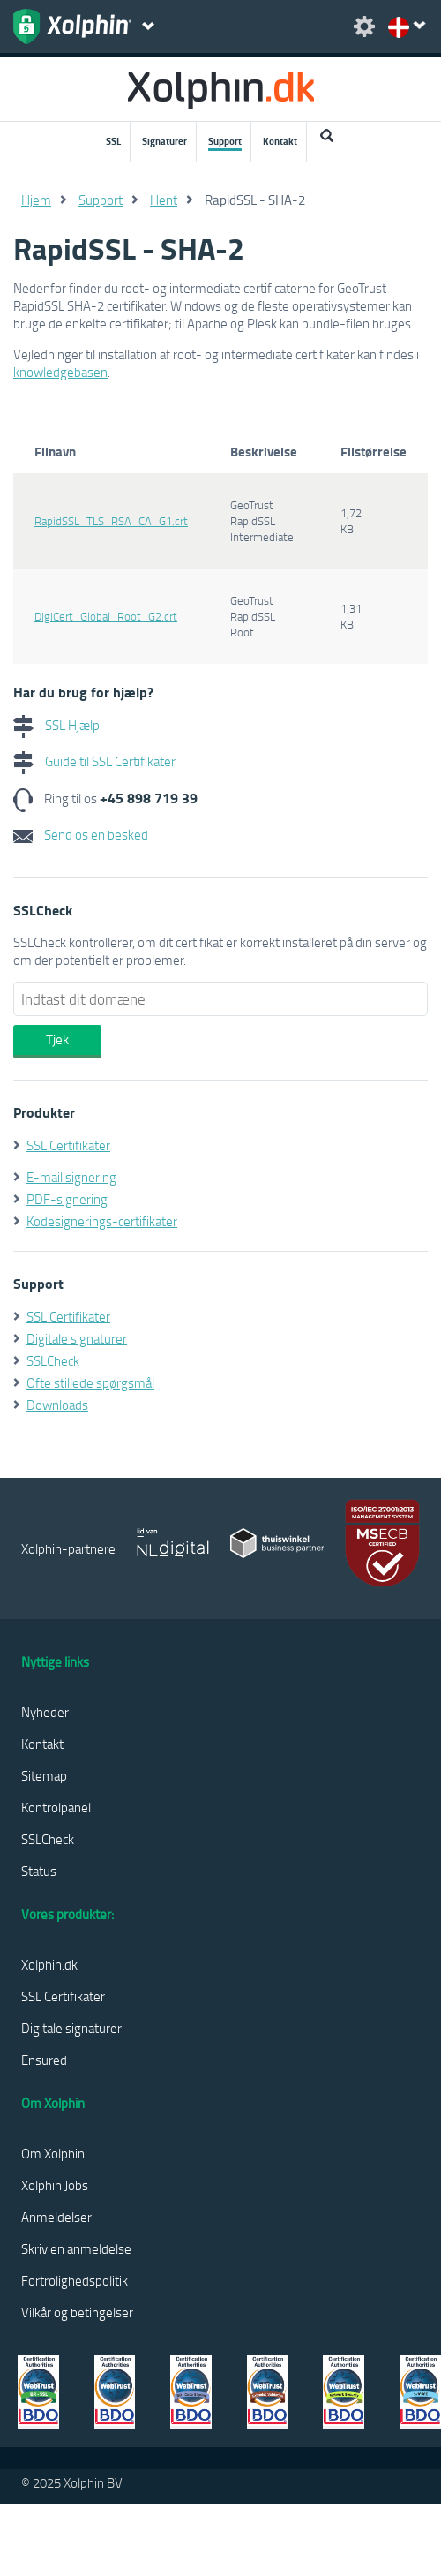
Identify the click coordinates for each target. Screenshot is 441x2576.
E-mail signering (71, 1177)
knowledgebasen (60, 371)
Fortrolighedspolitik (74, 2280)
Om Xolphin (53, 2153)
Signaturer (164, 141)
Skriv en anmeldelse (76, 2248)
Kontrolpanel (56, 1807)
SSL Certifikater (68, 1145)
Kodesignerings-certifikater (101, 1221)
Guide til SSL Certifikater (94, 761)
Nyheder (45, 1712)
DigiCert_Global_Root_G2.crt (105, 616)
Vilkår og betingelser (77, 2312)
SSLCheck (52, 1360)
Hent (163, 199)
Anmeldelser (56, 2217)
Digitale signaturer (76, 1338)
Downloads (57, 1404)
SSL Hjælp (56, 725)
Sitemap (44, 1775)
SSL (113, 141)
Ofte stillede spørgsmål (90, 1382)
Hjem (36, 199)
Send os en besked (80, 834)
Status (38, 1870)
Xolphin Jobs (54, 2185)
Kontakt (280, 141)
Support (225, 141)
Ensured (44, 2059)
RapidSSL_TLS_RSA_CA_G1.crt (111, 521)
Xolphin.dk (49, 1964)
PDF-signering (67, 1199)
